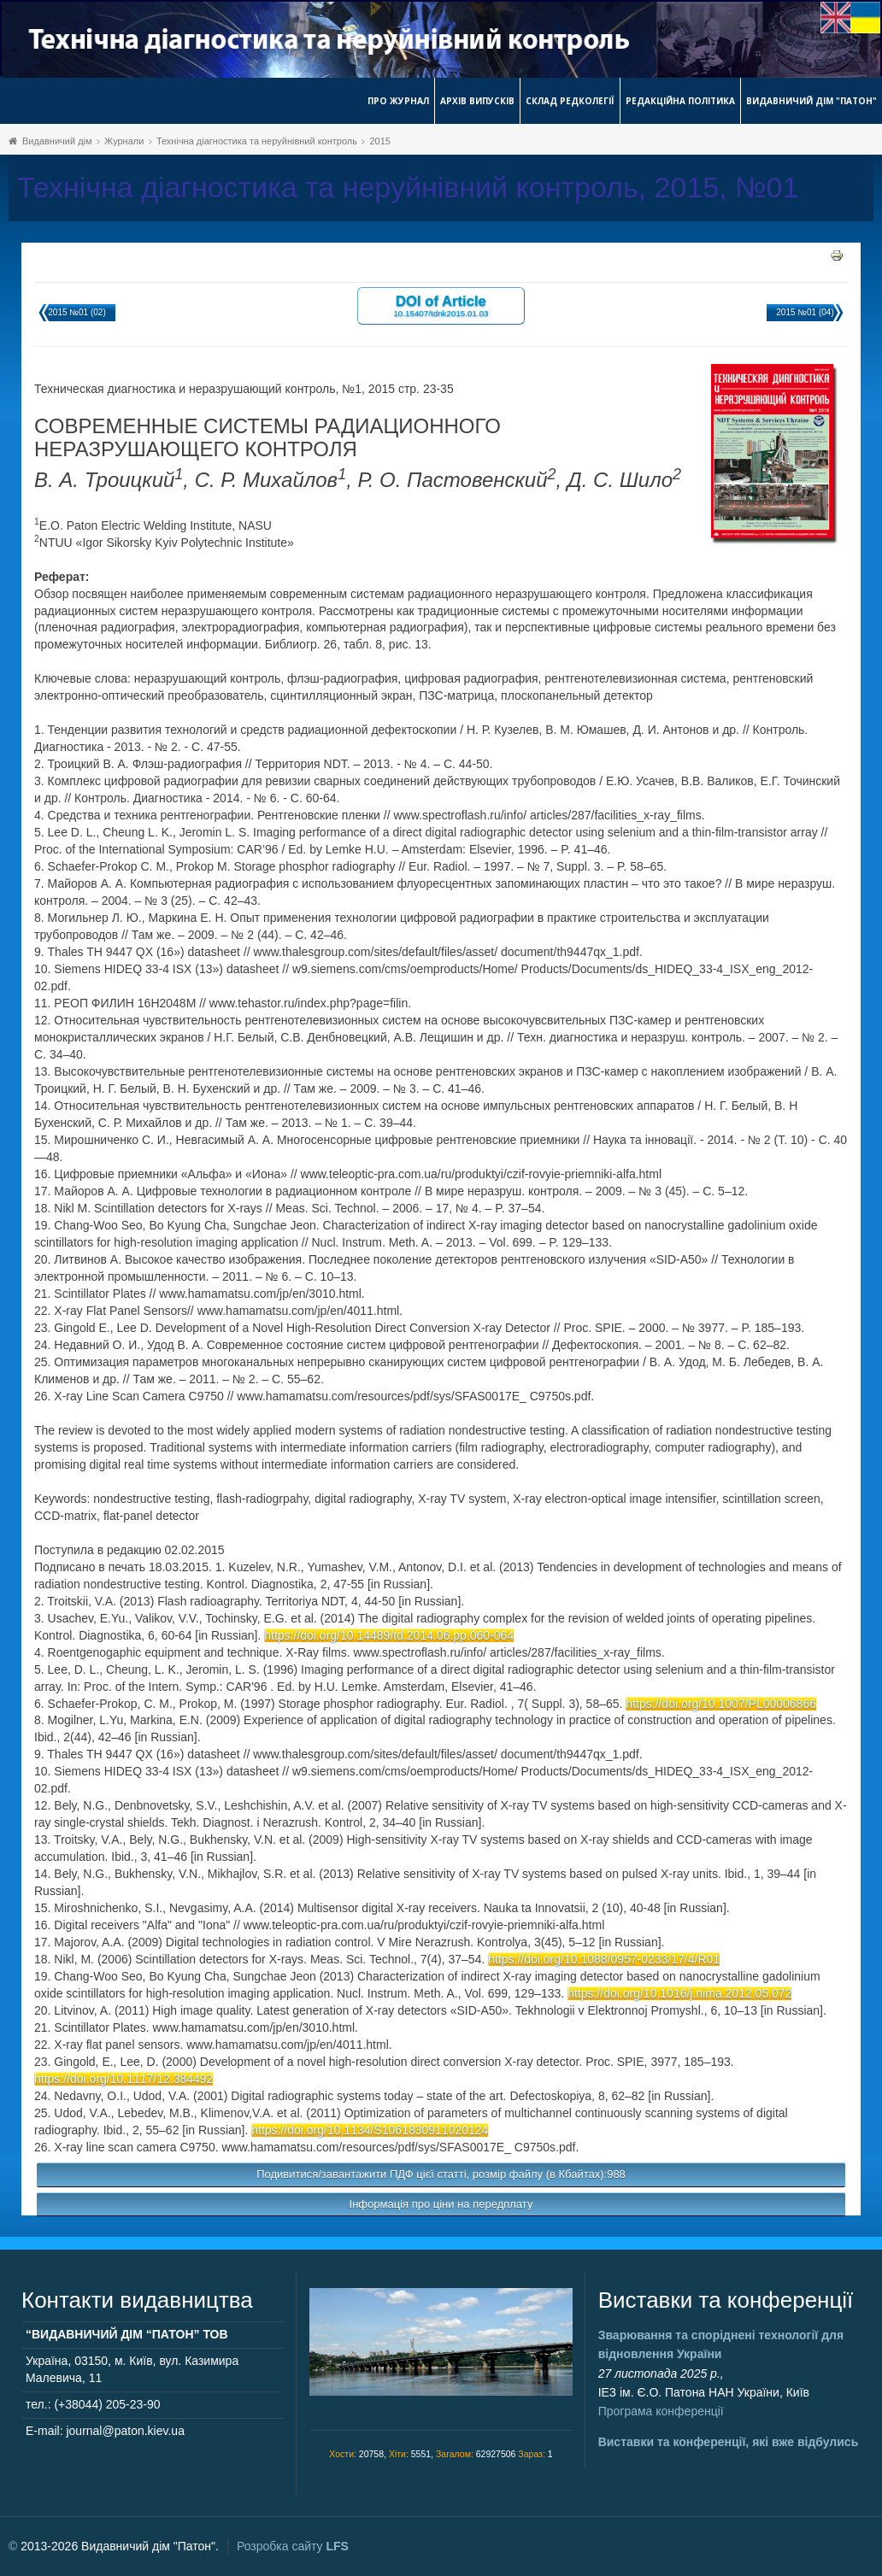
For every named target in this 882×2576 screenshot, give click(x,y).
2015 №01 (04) (804, 312)
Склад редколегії (570, 101)
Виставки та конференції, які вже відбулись (728, 2442)
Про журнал (398, 101)
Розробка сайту (293, 2546)
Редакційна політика (680, 101)
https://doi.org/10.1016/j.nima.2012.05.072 (679, 1993)
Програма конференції (661, 2411)
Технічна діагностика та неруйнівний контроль (256, 141)
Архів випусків (477, 101)
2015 (379, 141)
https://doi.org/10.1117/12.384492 (123, 2079)
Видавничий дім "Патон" (811, 101)
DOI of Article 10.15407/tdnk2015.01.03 (440, 305)
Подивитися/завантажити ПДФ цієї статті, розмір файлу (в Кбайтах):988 (441, 2174)
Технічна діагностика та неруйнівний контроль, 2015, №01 (407, 187)
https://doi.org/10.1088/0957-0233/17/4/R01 (604, 1959)
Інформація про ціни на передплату (441, 2204)
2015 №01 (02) (76, 312)
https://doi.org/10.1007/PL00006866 (721, 1703)
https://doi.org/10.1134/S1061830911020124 (369, 2130)
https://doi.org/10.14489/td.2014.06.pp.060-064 (389, 1635)
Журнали (124, 141)
